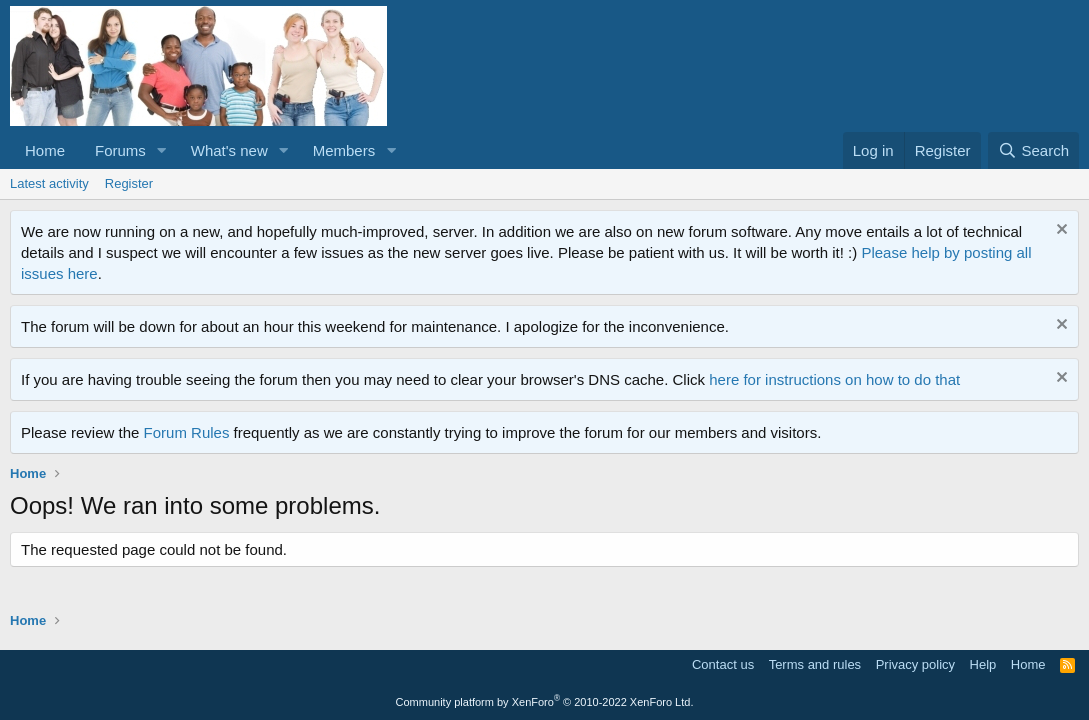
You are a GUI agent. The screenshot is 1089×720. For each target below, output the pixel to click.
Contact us (723, 664)
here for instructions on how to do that (834, 379)
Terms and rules (815, 664)
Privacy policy (915, 664)
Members (344, 150)
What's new (229, 150)
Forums (120, 150)
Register (129, 183)
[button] (162, 150)
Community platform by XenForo (545, 702)
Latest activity (49, 183)
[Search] (1033, 150)
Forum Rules (187, 432)
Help (983, 664)
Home (45, 150)
